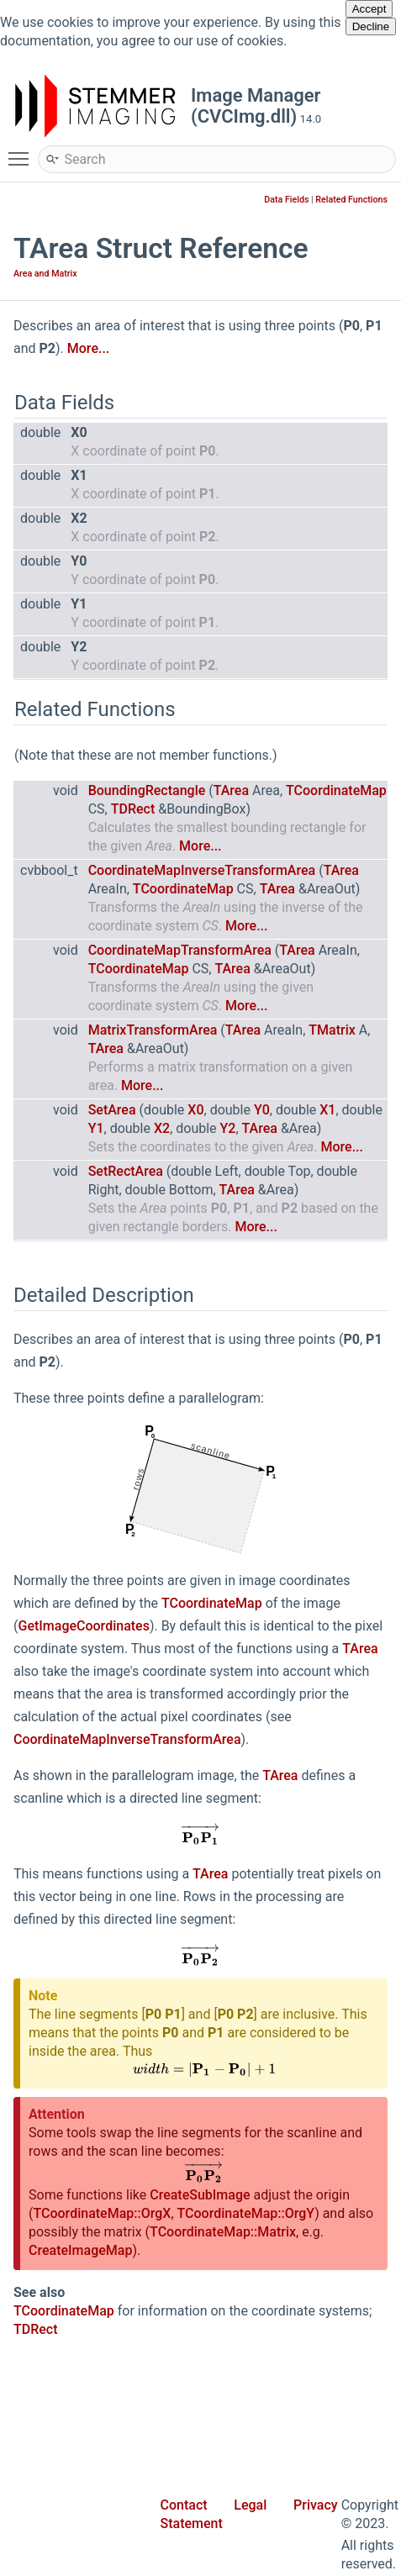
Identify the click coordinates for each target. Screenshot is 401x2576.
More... (88, 348)
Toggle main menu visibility (22, 151)
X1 (327, 1110)
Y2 (228, 1128)
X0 (195, 1110)
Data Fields (286, 199)
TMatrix (332, 1030)
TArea (231, 790)
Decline (370, 26)
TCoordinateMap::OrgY (246, 2213)
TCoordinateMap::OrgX (102, 2213)
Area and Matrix (45, 273)
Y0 (262, 1110)
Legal (250, 2505)
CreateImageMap (80, 2250)
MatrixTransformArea (153, 1030)
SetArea (112, 1110)
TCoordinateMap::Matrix (223, 2232)
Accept (369, 9)
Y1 (96, 1128)
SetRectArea (125, 1171)
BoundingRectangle (147, 790)
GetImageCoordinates (83, 1626)
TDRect (133, 809)
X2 (162, 1128)
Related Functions (351, 199)
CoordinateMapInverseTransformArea (202, 870)
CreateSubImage (200, 2195)
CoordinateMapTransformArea (180, 950)
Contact (184, 2505)
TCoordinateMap (336, 790)
